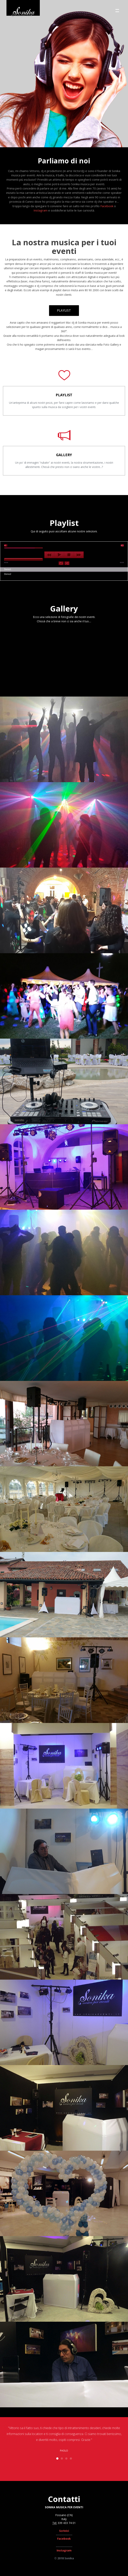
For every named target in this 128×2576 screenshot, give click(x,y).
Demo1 (7, 569)
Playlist (64, 310)
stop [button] (69, 555)
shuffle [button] (66, 563)
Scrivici (64, 2531)
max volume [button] (122, 545)
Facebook (106, 206)
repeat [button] (61, 563)
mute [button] (5, 545)
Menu (118, 8)
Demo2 (7, 574)
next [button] (79, 555)
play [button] (59, 555)
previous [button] (49, 555)
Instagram (40, 210)
